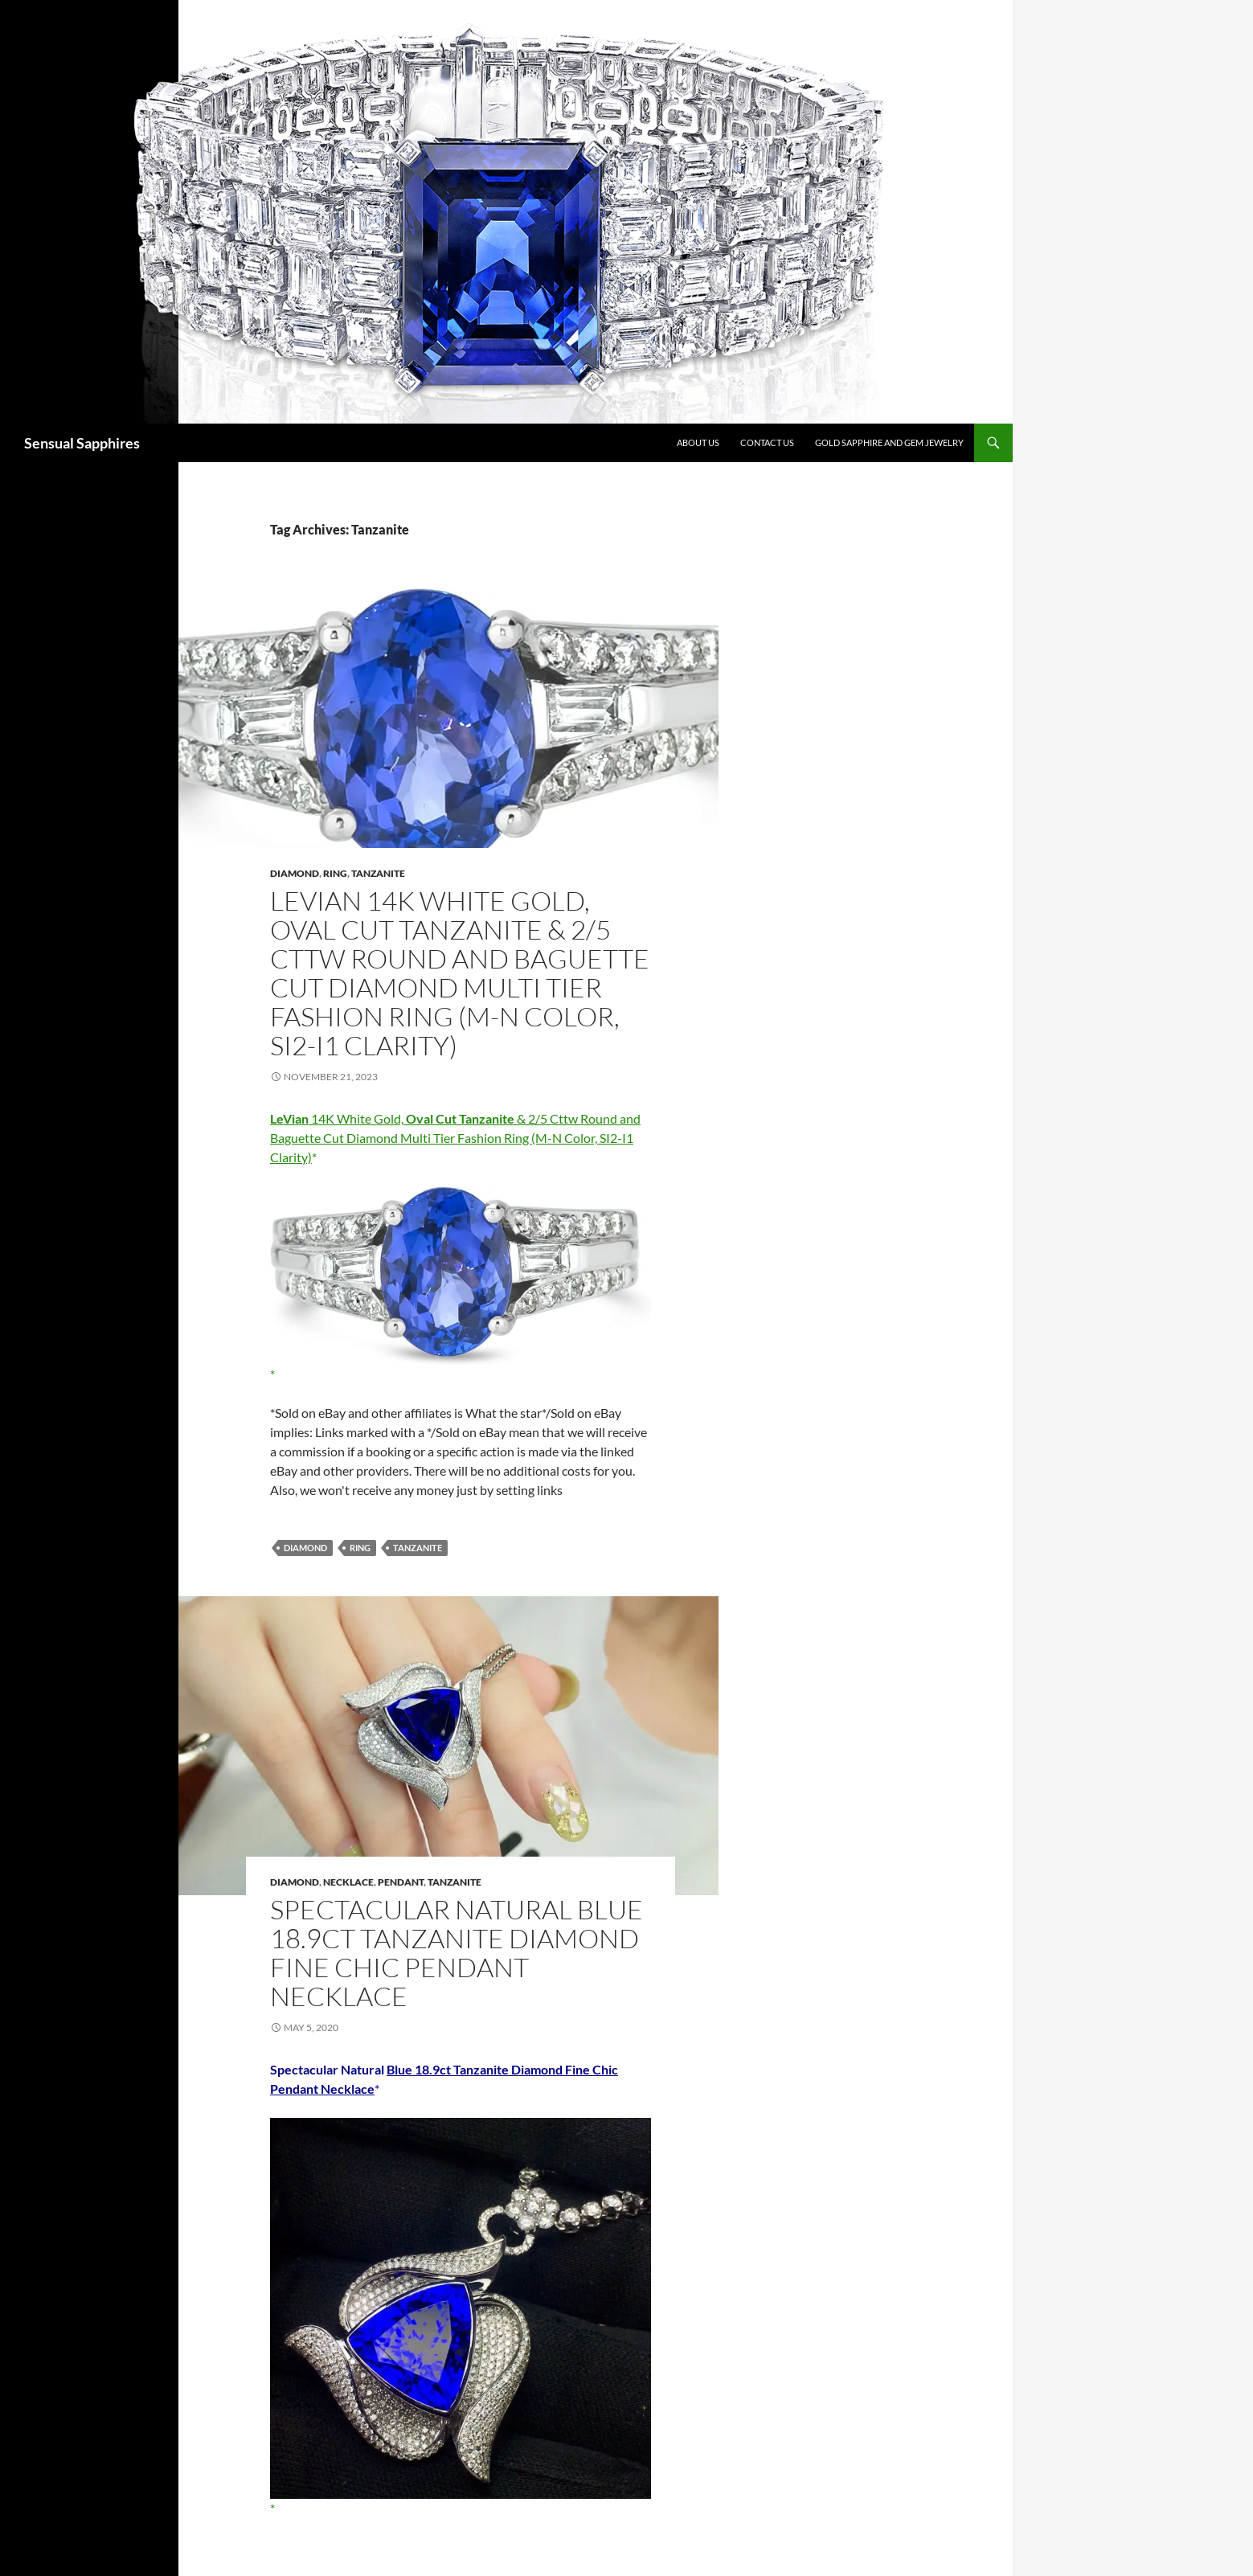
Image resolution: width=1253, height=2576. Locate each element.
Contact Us (767, 442)
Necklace (348, 1882)
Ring (335, 873)
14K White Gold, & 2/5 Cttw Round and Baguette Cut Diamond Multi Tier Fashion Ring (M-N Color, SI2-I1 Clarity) (455, 1138)
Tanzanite (378, 873)
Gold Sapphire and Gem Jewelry (889, 442)
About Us (698, 442)
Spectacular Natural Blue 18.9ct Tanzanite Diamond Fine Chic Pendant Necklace (456, 1953)
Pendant (401, 1882)
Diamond (294, 873)
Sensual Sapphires (82, 443)
